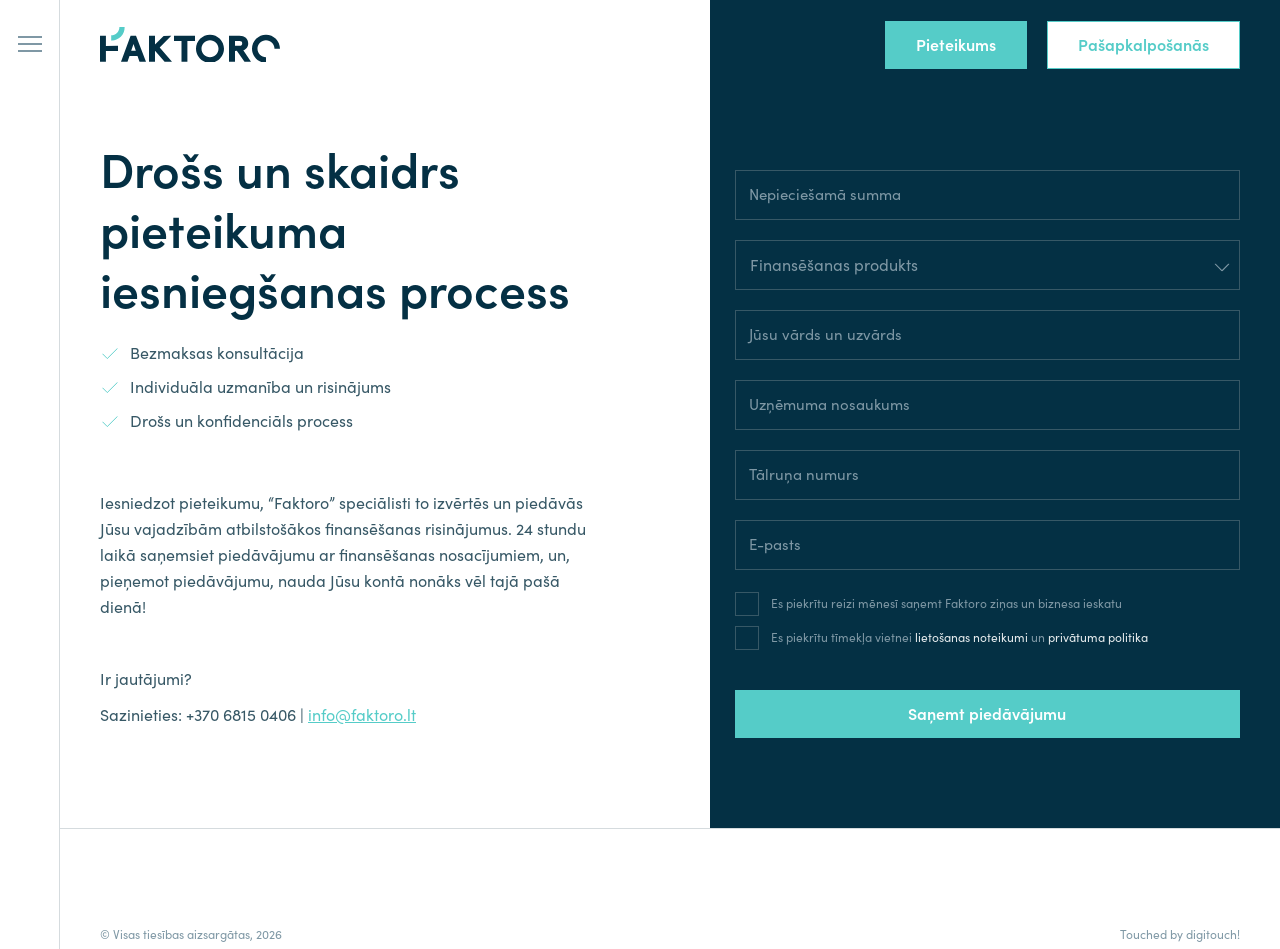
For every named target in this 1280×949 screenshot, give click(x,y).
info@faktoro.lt (362, 715)
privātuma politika (1098, 637)
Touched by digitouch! (1180, 934)
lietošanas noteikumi (971, 637)
